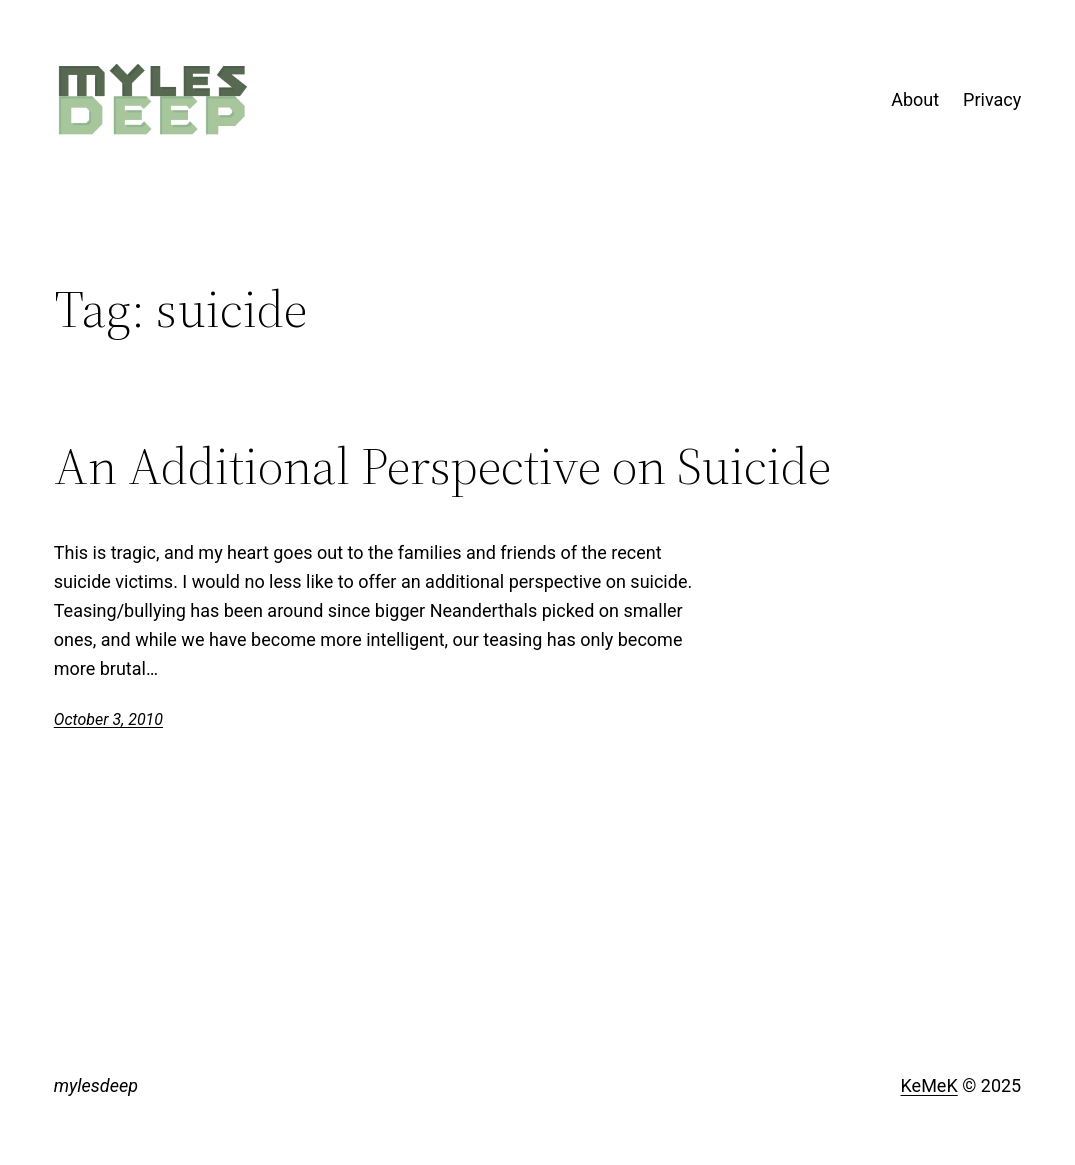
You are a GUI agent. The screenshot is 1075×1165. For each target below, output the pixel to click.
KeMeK (929, 1085)
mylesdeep (96, 1085)
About (915, 99)
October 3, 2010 (108, 719)
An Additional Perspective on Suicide (442, 466)
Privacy (992, 99)
